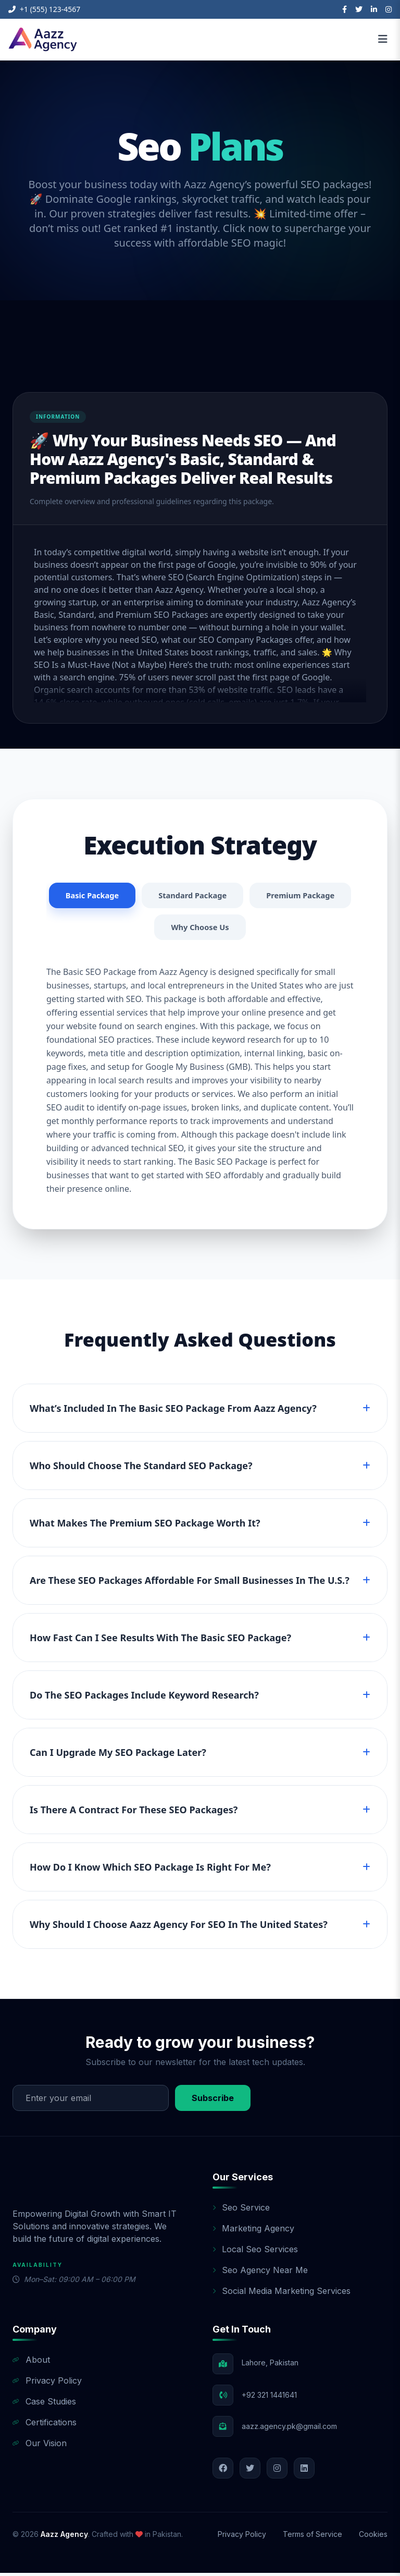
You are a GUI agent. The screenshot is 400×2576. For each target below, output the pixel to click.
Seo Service (241, 2210)
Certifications (44, 2425)
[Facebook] (344, 9)
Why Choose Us (257, 929)
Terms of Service (312, 2537)
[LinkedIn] (374, 9)
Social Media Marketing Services (282, 2294)
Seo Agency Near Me (260, 2273)
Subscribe (213, 2101)
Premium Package (148, 929)
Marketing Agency (253, 2231)
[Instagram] (388, 9)
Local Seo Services (255, 2252)
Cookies (373, 2537)
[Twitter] (358, 9)
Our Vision (39, 2446)
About (31, 2363)
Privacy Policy (47, 2383)
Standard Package (248, 896)
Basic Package (143, 896)
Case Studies (44, 2404)
